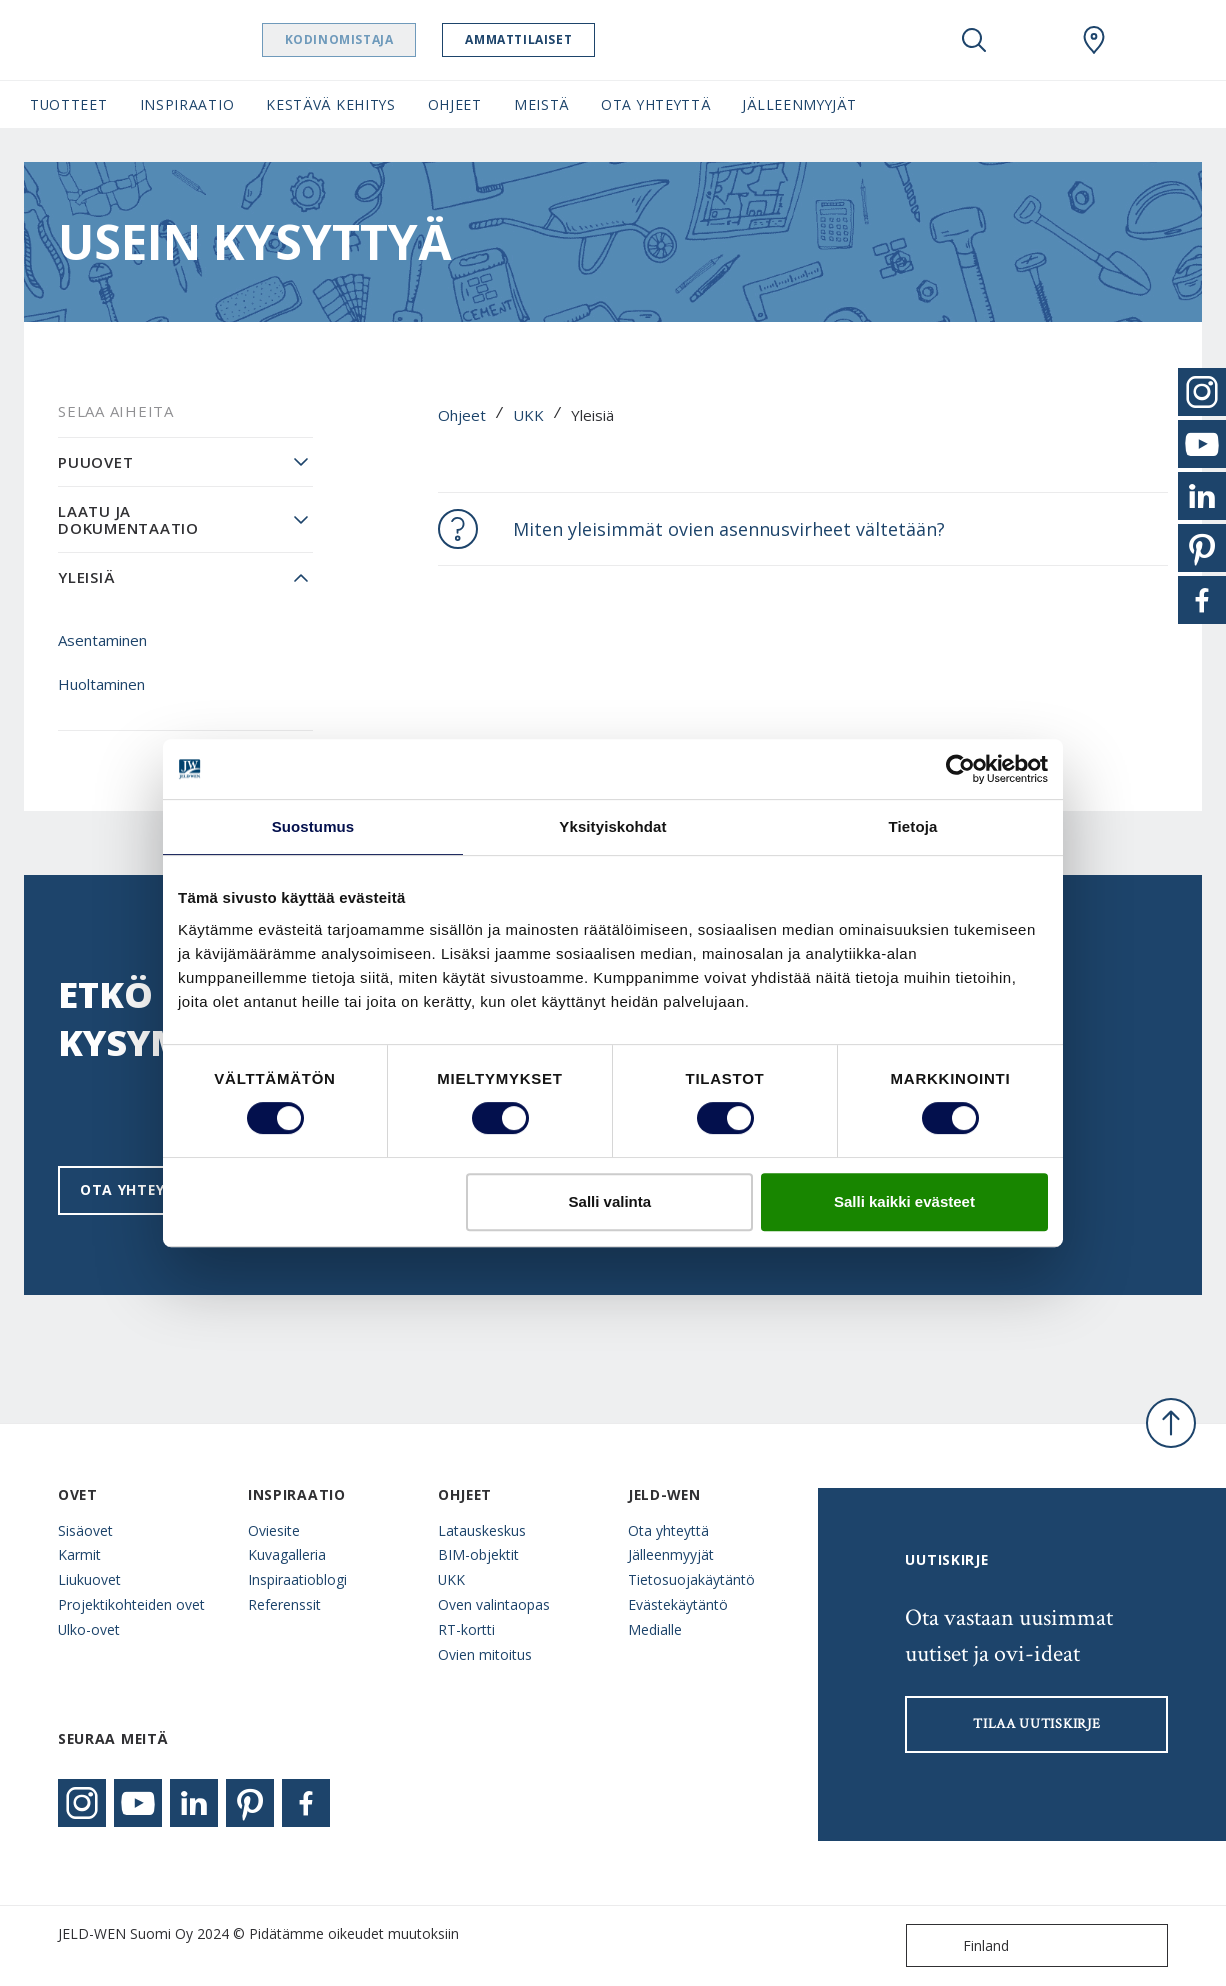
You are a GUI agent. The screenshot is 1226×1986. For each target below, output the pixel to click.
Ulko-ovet (89, 1629)
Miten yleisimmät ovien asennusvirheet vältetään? (729, 529)
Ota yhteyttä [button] (655, 104)
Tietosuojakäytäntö (691, 1579)
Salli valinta (610, 1201)
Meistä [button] (541, 104)
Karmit (79, 1554)
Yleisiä (86, 577)
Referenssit (284, 1604)
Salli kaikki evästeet (904, 1201)
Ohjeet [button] (455, 104)
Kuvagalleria (287, 1554)
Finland (962, 1945)
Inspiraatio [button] (187, 104)
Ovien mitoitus (485, 1654)
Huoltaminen (101, 684)
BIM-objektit (478, 1554)
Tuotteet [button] (69, 104)
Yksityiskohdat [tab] (612, 826)
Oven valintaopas (494, 1604)
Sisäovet (85, 1530)
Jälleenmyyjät (671, 1554)
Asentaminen (102, 640)
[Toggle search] (974, 40)
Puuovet (95, 462)
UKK (528, 415)
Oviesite (274, 1530)
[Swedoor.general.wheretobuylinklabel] (1094, 40)
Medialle (655, 1629)
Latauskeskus (482, 1530)
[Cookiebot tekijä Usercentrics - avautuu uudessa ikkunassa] (960, 769)
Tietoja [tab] (913, 826)
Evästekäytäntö (678, 1604)
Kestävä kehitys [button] (330, 104)
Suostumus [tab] (313, 826)
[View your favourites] (1034, 40)
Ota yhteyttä (137, 1189)
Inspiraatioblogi (297, 1579)
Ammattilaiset (557, 39)
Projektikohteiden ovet (131, 1604)
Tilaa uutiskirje (1036, 1724)
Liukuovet (89, 1579)
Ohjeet (462, 415)
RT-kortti (466, 1629)
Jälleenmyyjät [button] (799, 104)
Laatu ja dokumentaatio (128, 519)
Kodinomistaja (377, 39)
